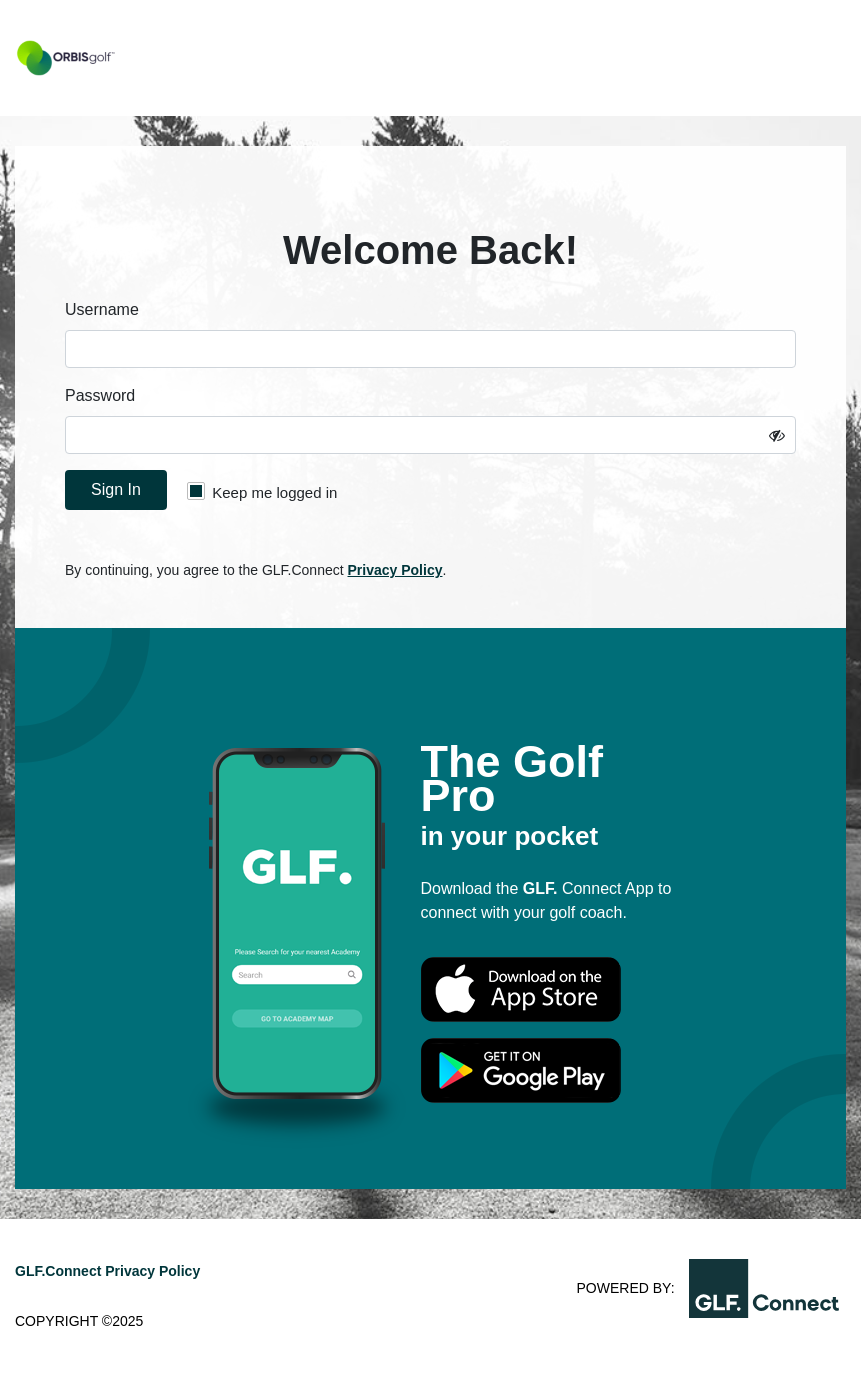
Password (100, 395)
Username (102, 309)
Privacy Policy (395, 570)
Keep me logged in (262, 491)
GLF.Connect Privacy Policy (107, 1271)
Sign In (116, 489)
